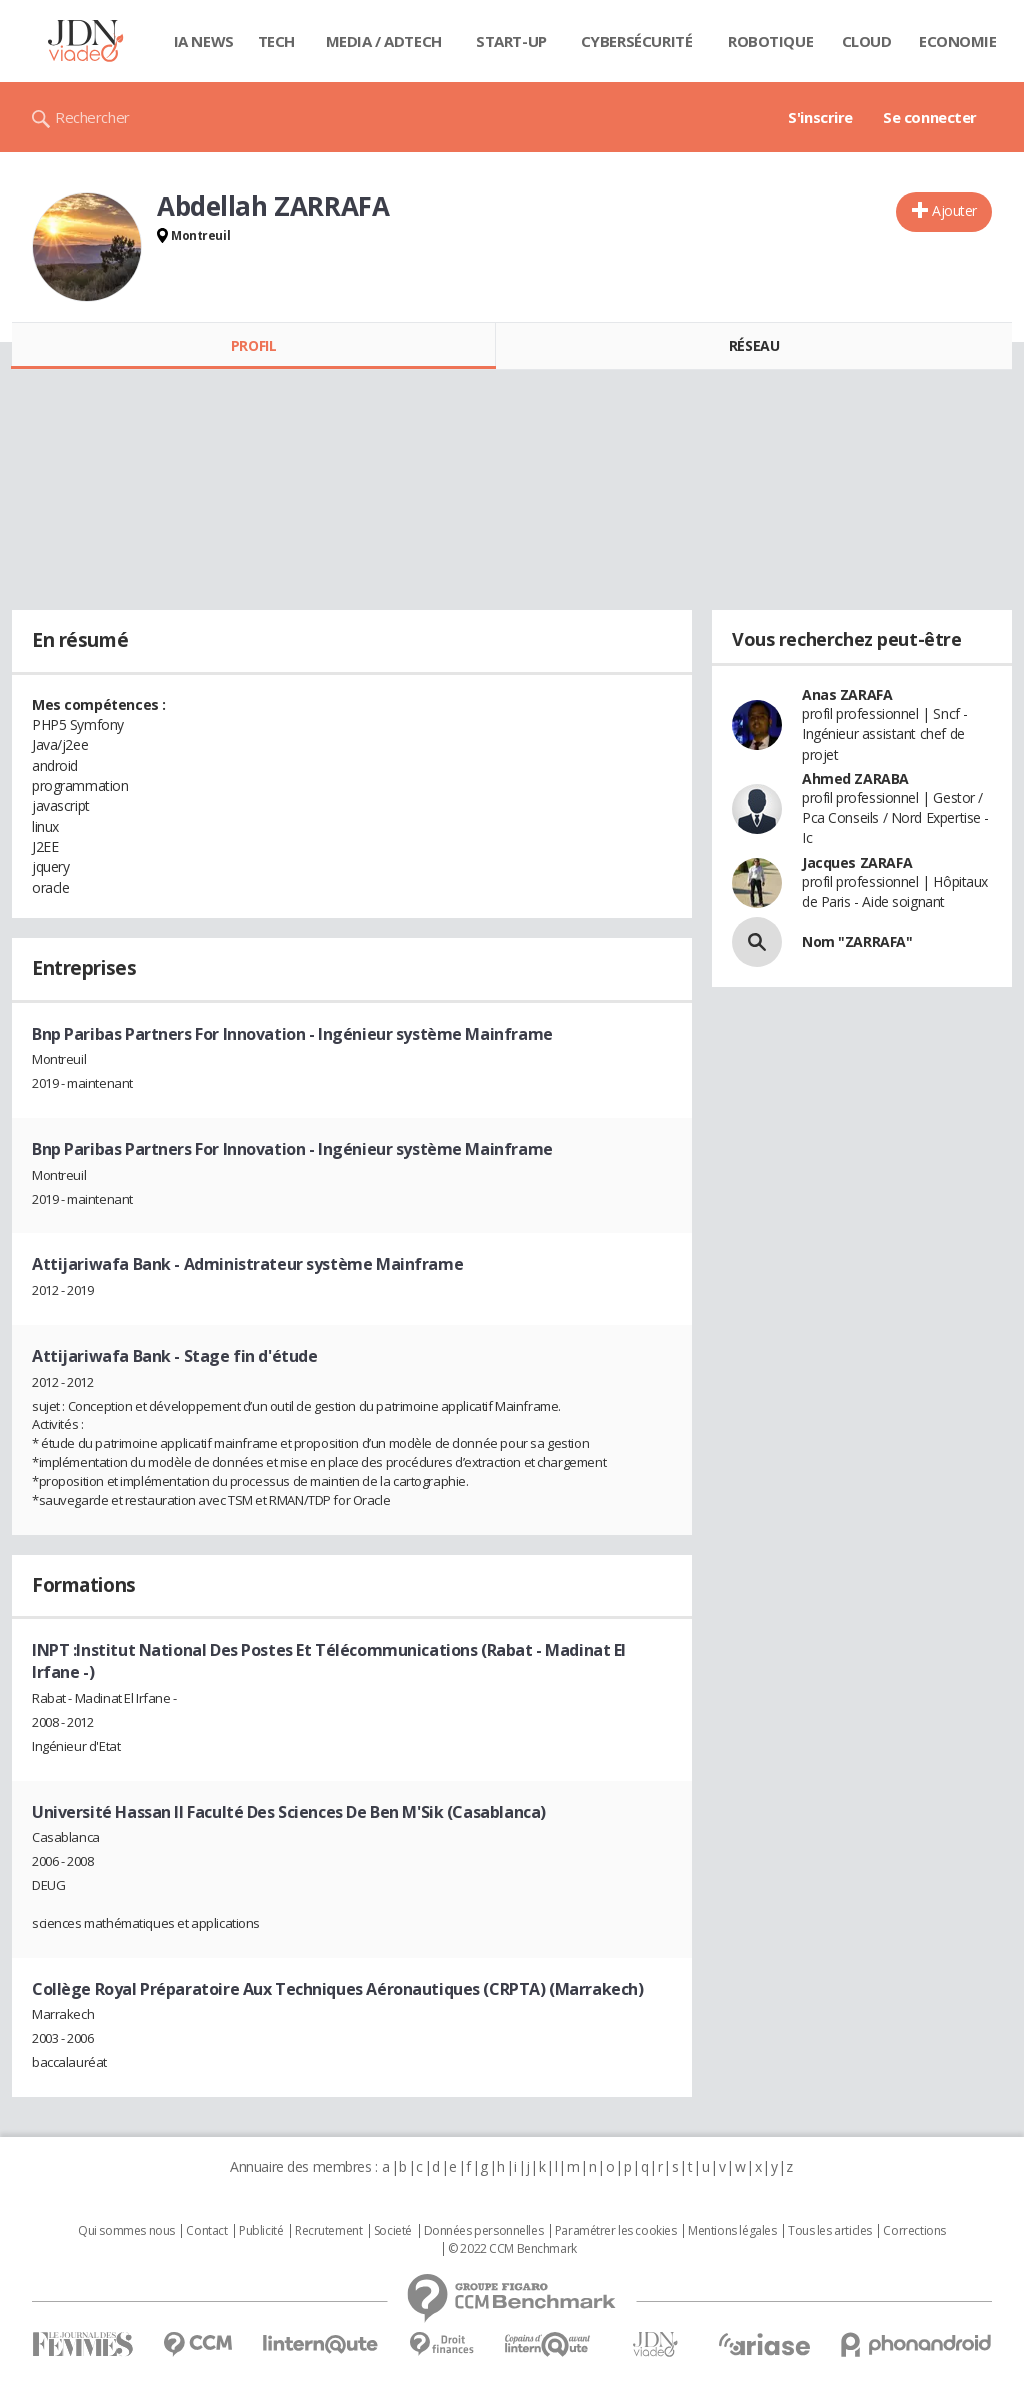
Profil (253, 345)
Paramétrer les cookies (616, 2231)
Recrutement (328, 2231)
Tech (276, 41)
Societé (393, 2231)
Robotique (770, 41)
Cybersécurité (637, 41)
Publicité (261, 2231)
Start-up (511, 41)
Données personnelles (484, 2231)
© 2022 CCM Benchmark (512, 2249)
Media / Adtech (384, 41)
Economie (958, 41)
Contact (206, 2231)
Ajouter (954, 210)
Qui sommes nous (126, 2231)
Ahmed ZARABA (855, 778)
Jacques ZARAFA (857, 862)
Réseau (754, 345)
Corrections (914, 2231)
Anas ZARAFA (847, 694)
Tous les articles (830, 2231)
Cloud (867, 41)
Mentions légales (732, 2231)
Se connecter (930, 117)
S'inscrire (820, 117)
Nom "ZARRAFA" (857, 941)
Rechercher (92, 117)
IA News (204, 41)
